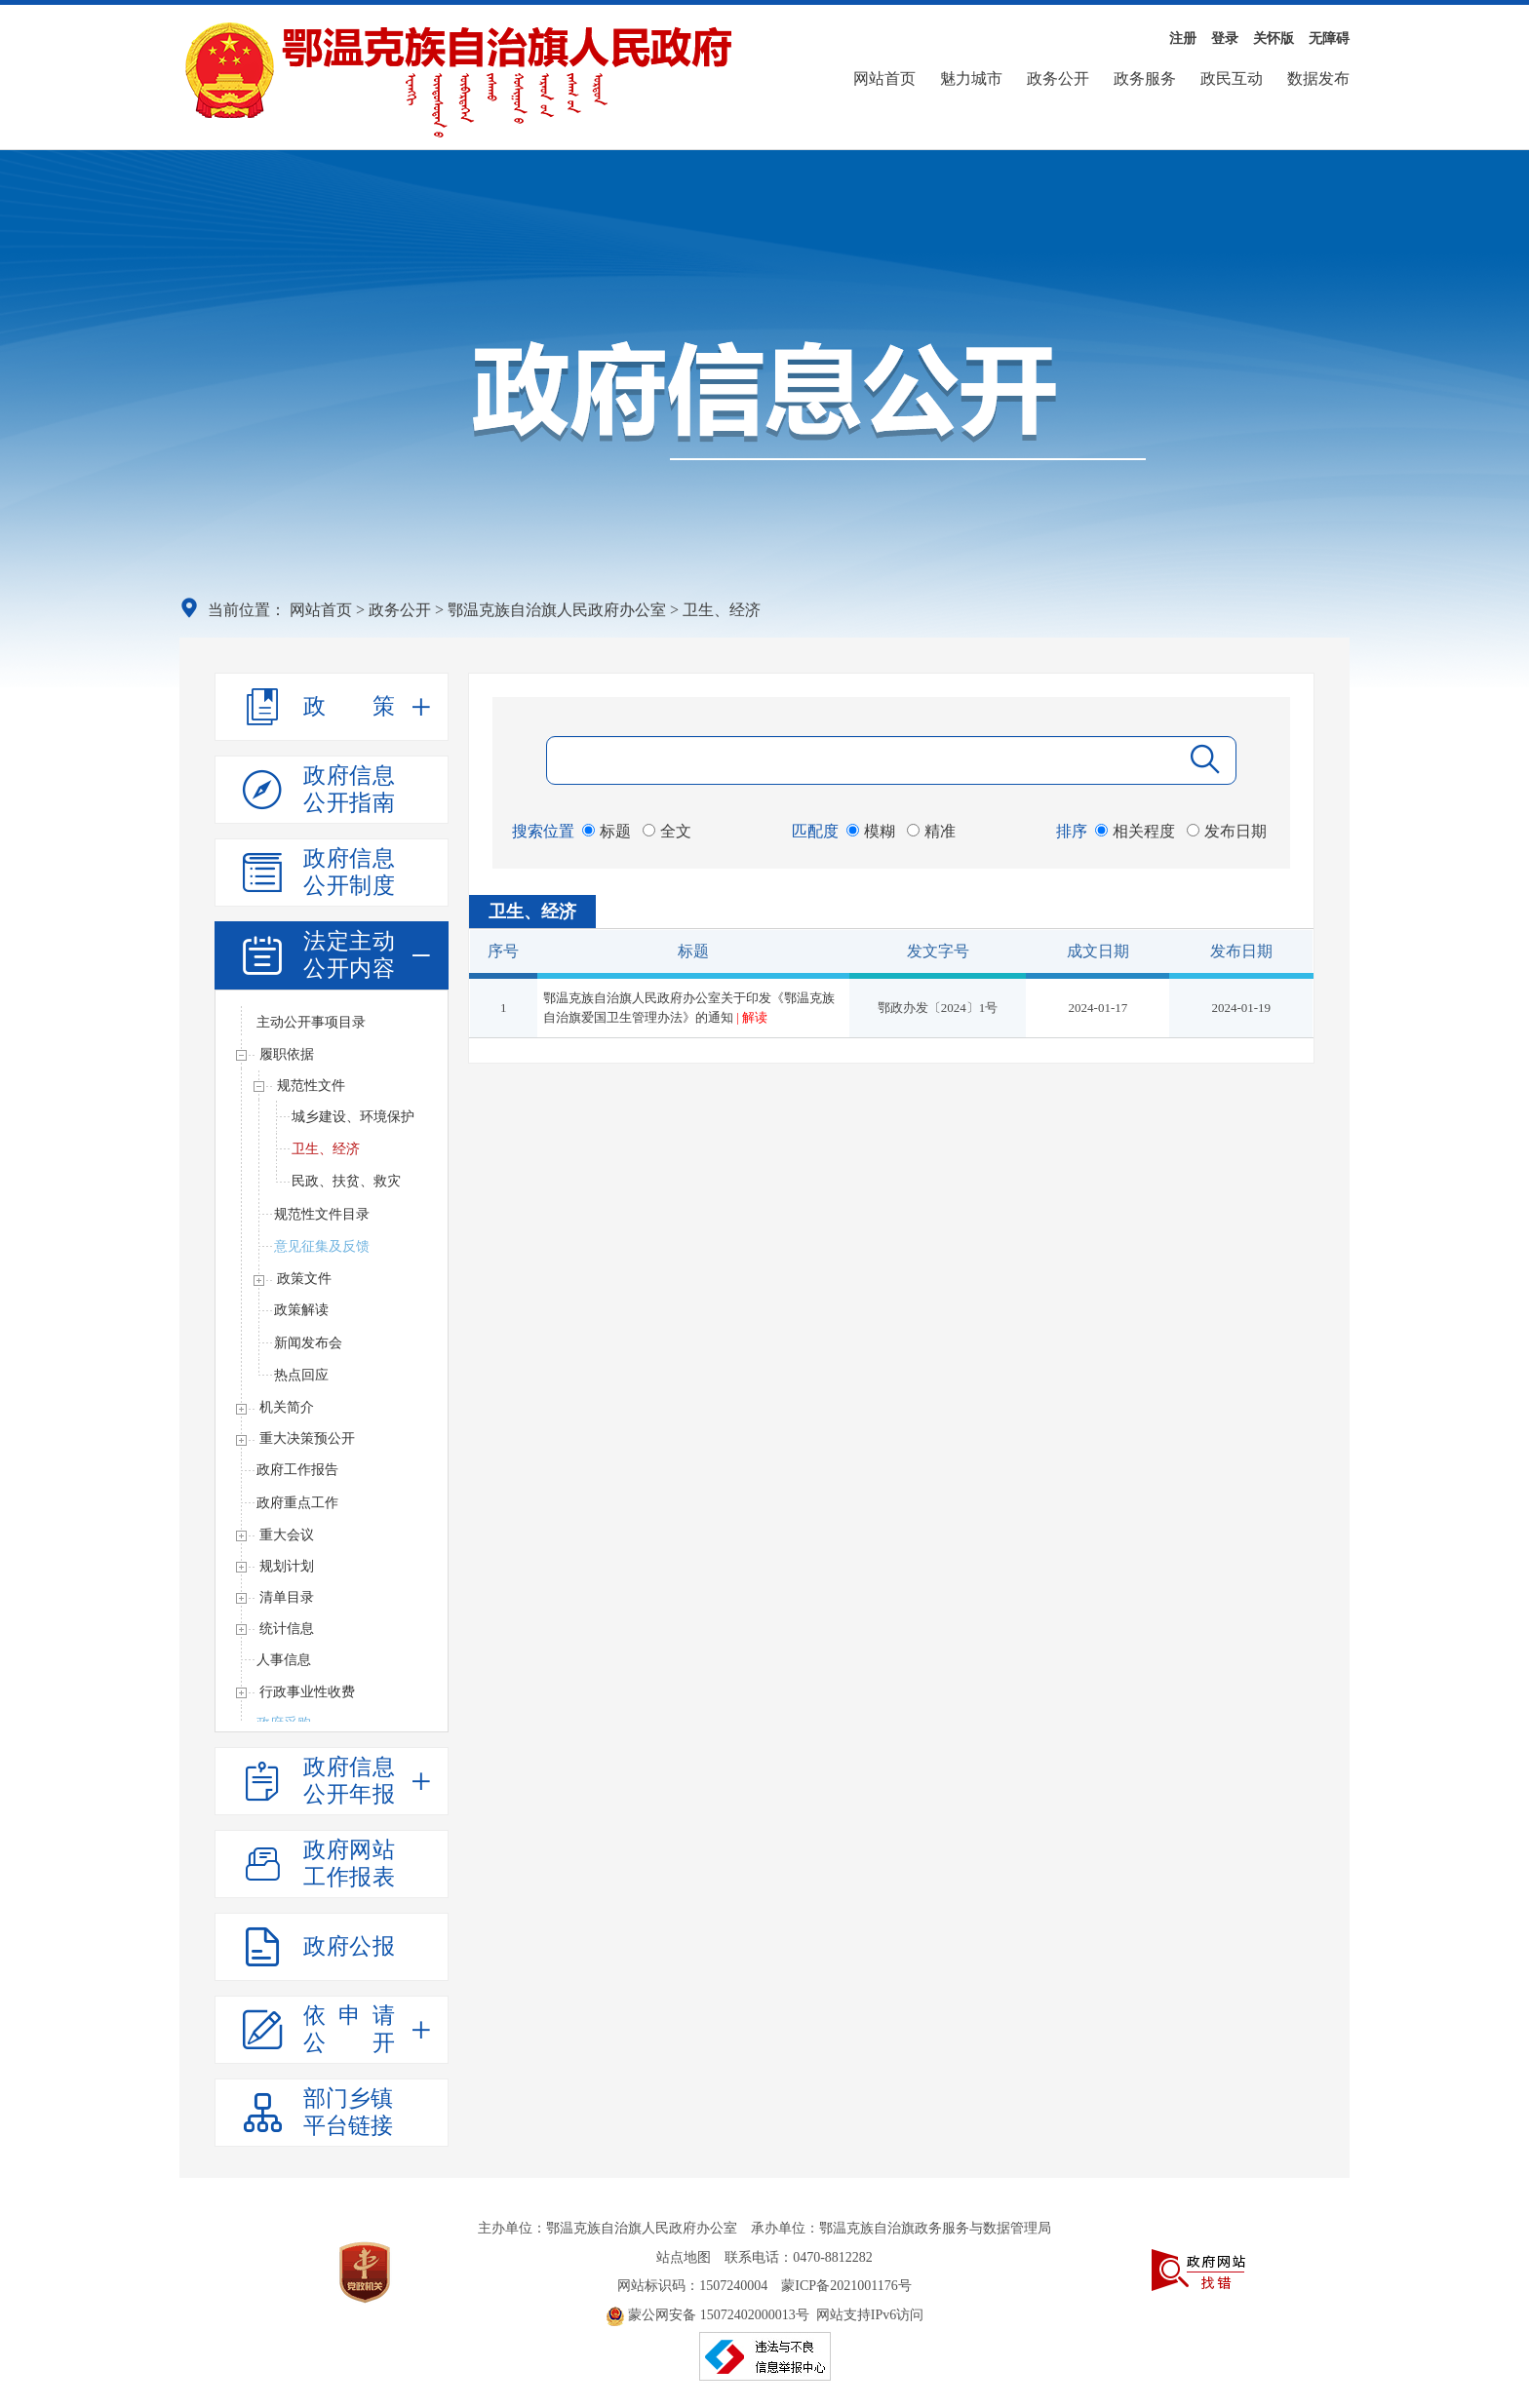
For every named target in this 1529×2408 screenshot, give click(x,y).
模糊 (870, 831)
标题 (606, 831)
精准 (931, 831)
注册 (1182, 38)
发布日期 (1227, 831)
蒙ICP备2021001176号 (846, 2285)
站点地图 (683, 2257)
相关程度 (1135, 831)
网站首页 (884, 78)
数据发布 (1318, 78)
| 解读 (751, 1017)
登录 (1224, 38)
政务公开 (1058, 78)
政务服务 (1145, 78)
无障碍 (1329, 38)
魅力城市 (971, 78)
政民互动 (1231, 78)
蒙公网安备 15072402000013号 (707, 2315)
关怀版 (1273, 38)
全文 (667, 831)
